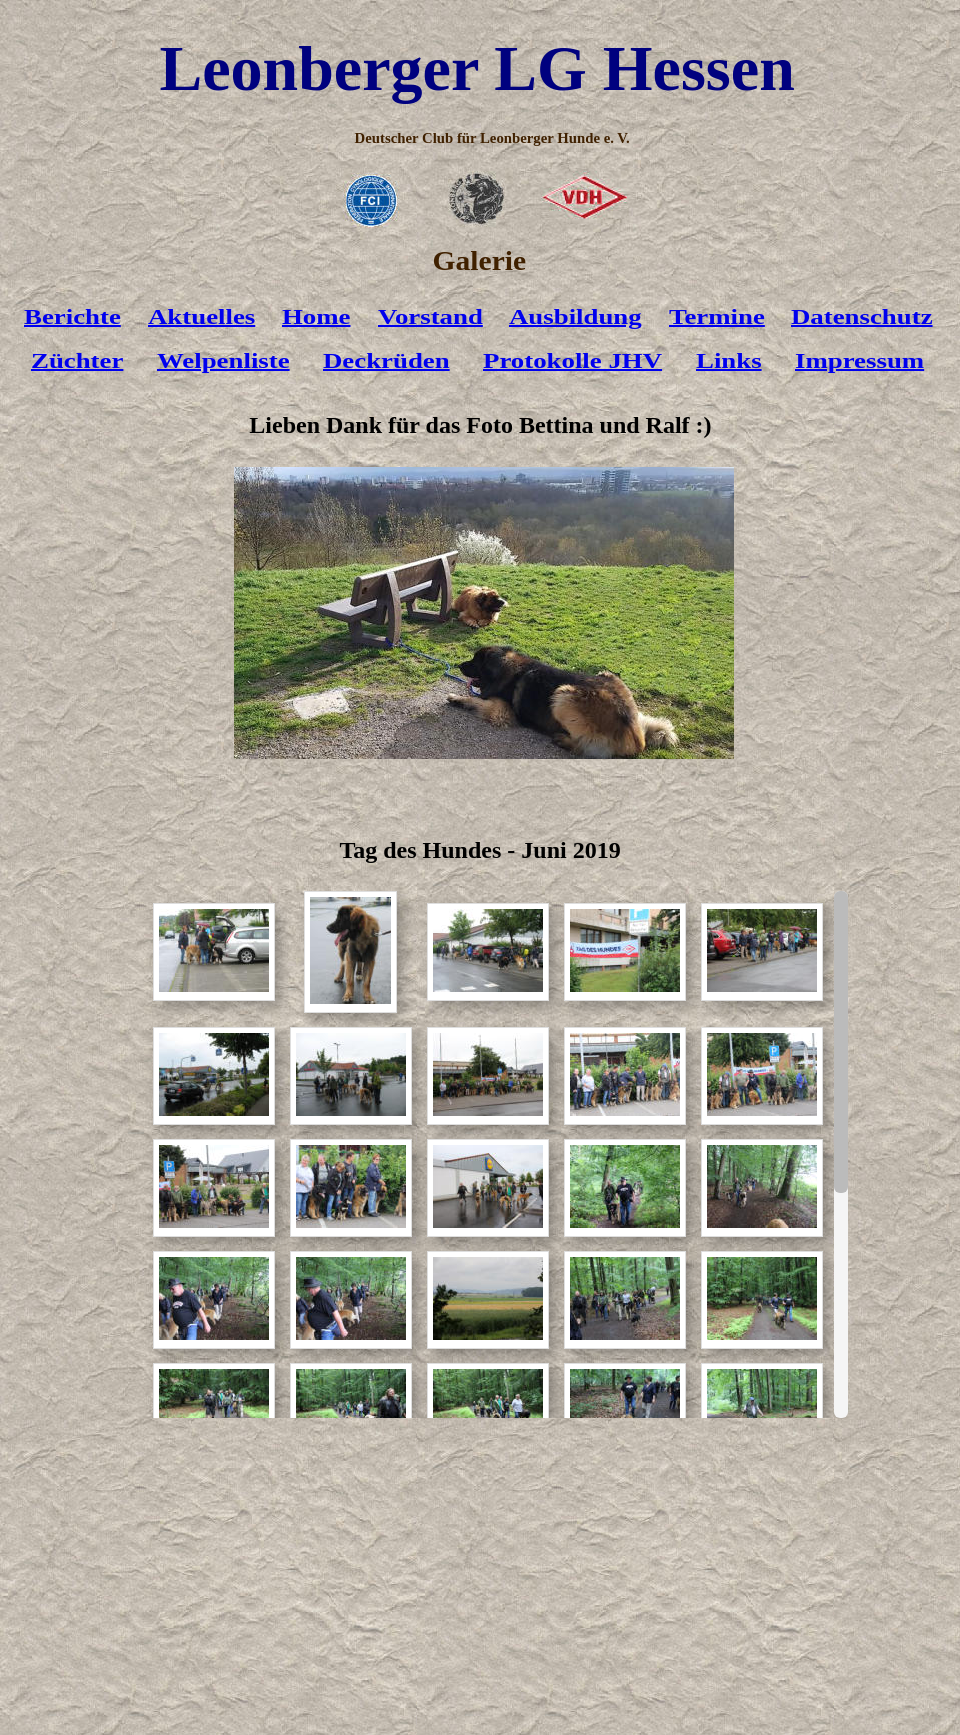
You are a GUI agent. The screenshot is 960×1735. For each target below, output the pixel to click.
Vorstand (430, 317)
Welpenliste (223, 361)
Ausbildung (575, 317)
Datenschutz (862, 317)
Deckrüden (386, 361)
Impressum (859, 361)
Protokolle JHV (572, 361)
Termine (717, 317)
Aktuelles (201, 317)
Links (729, 361)
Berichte (72, 317)
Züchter (77, 361)
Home (316, 317)
